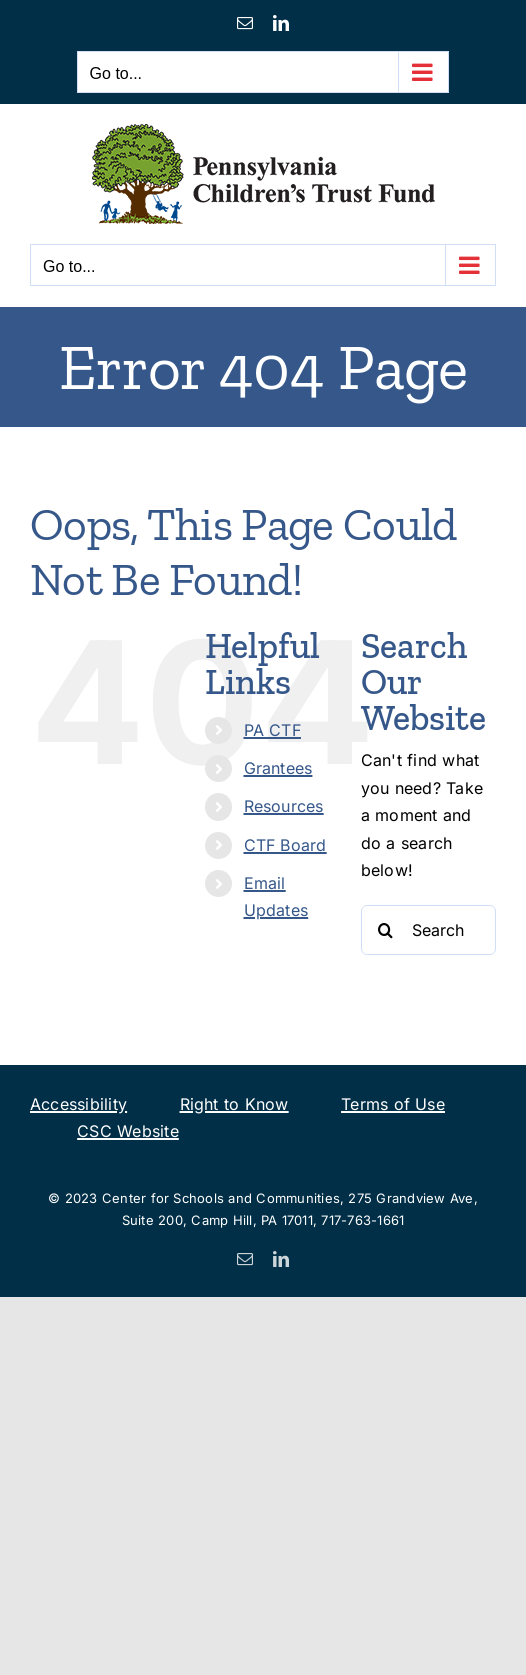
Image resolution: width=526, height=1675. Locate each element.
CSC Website (128, 1131)
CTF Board (285, 845)
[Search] (386, 930)
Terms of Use (393, 1104)
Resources (284, 806)
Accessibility (78, 1104)
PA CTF (272, 730)
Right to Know (234, 1104)
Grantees (278, 768)
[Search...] (428, 930)
